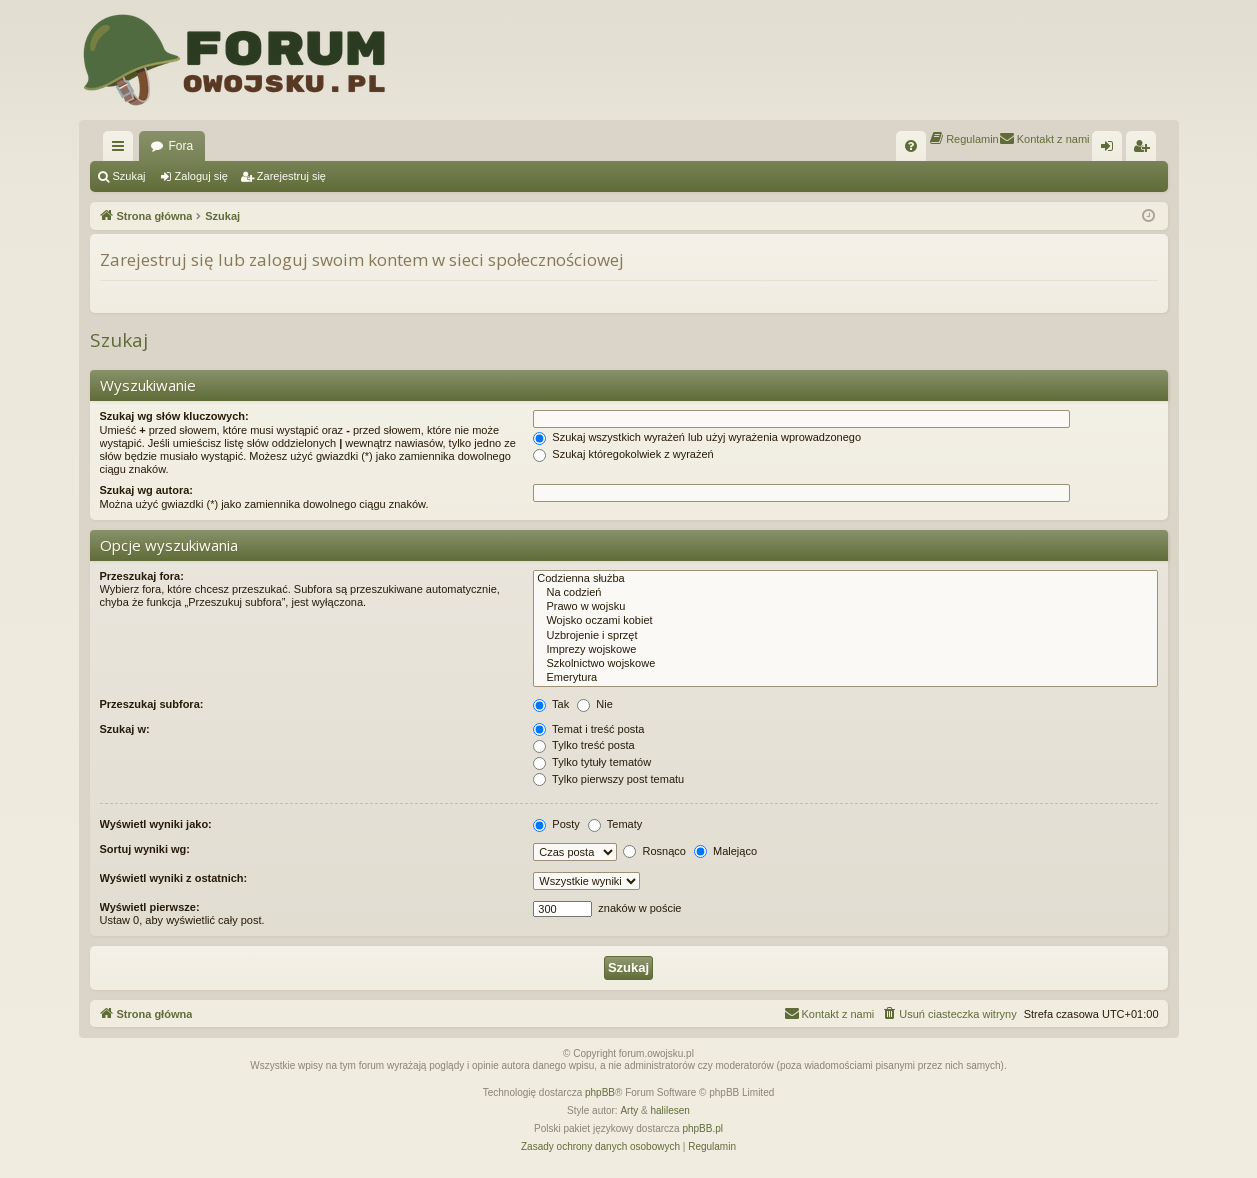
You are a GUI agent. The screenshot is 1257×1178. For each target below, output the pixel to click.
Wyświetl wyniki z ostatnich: (174, 878)
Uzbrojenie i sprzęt (845, 636)
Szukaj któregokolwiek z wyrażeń (623, 454)
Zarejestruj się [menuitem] (1145, 150)
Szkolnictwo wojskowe (845, 664)
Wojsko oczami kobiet (845, 621)
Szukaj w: (125, 729)
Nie (595, 704)
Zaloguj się (201, 176)
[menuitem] (911, 146)
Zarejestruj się (291, 176)
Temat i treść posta (588, 729)
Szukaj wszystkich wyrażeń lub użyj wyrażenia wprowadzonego (697, 437)
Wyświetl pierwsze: (150, 907)
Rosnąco (654, 851)
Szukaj (129, 176)
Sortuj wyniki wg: (145, 849)
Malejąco (725, 851)
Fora (181, 146)
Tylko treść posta (583, 745)
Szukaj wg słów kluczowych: (174, 416)
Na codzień (845, 593)
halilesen (669, 1110)
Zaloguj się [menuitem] (1110, 150)
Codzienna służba (845, 579)
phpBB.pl (702, 1128)
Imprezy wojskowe (845, 650)
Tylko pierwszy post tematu (608, 779)
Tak (551, 704)
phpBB (600, 1092)
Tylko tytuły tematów (592, 762)
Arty (629, 1110)
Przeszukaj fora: (142, 576)
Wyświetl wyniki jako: (156, 824)
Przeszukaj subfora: (152, 704)
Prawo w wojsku (845, 607)
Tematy (615, 824)
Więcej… (122, 150)
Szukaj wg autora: (147, 490)
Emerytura (845, 678)
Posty (556, 824)
